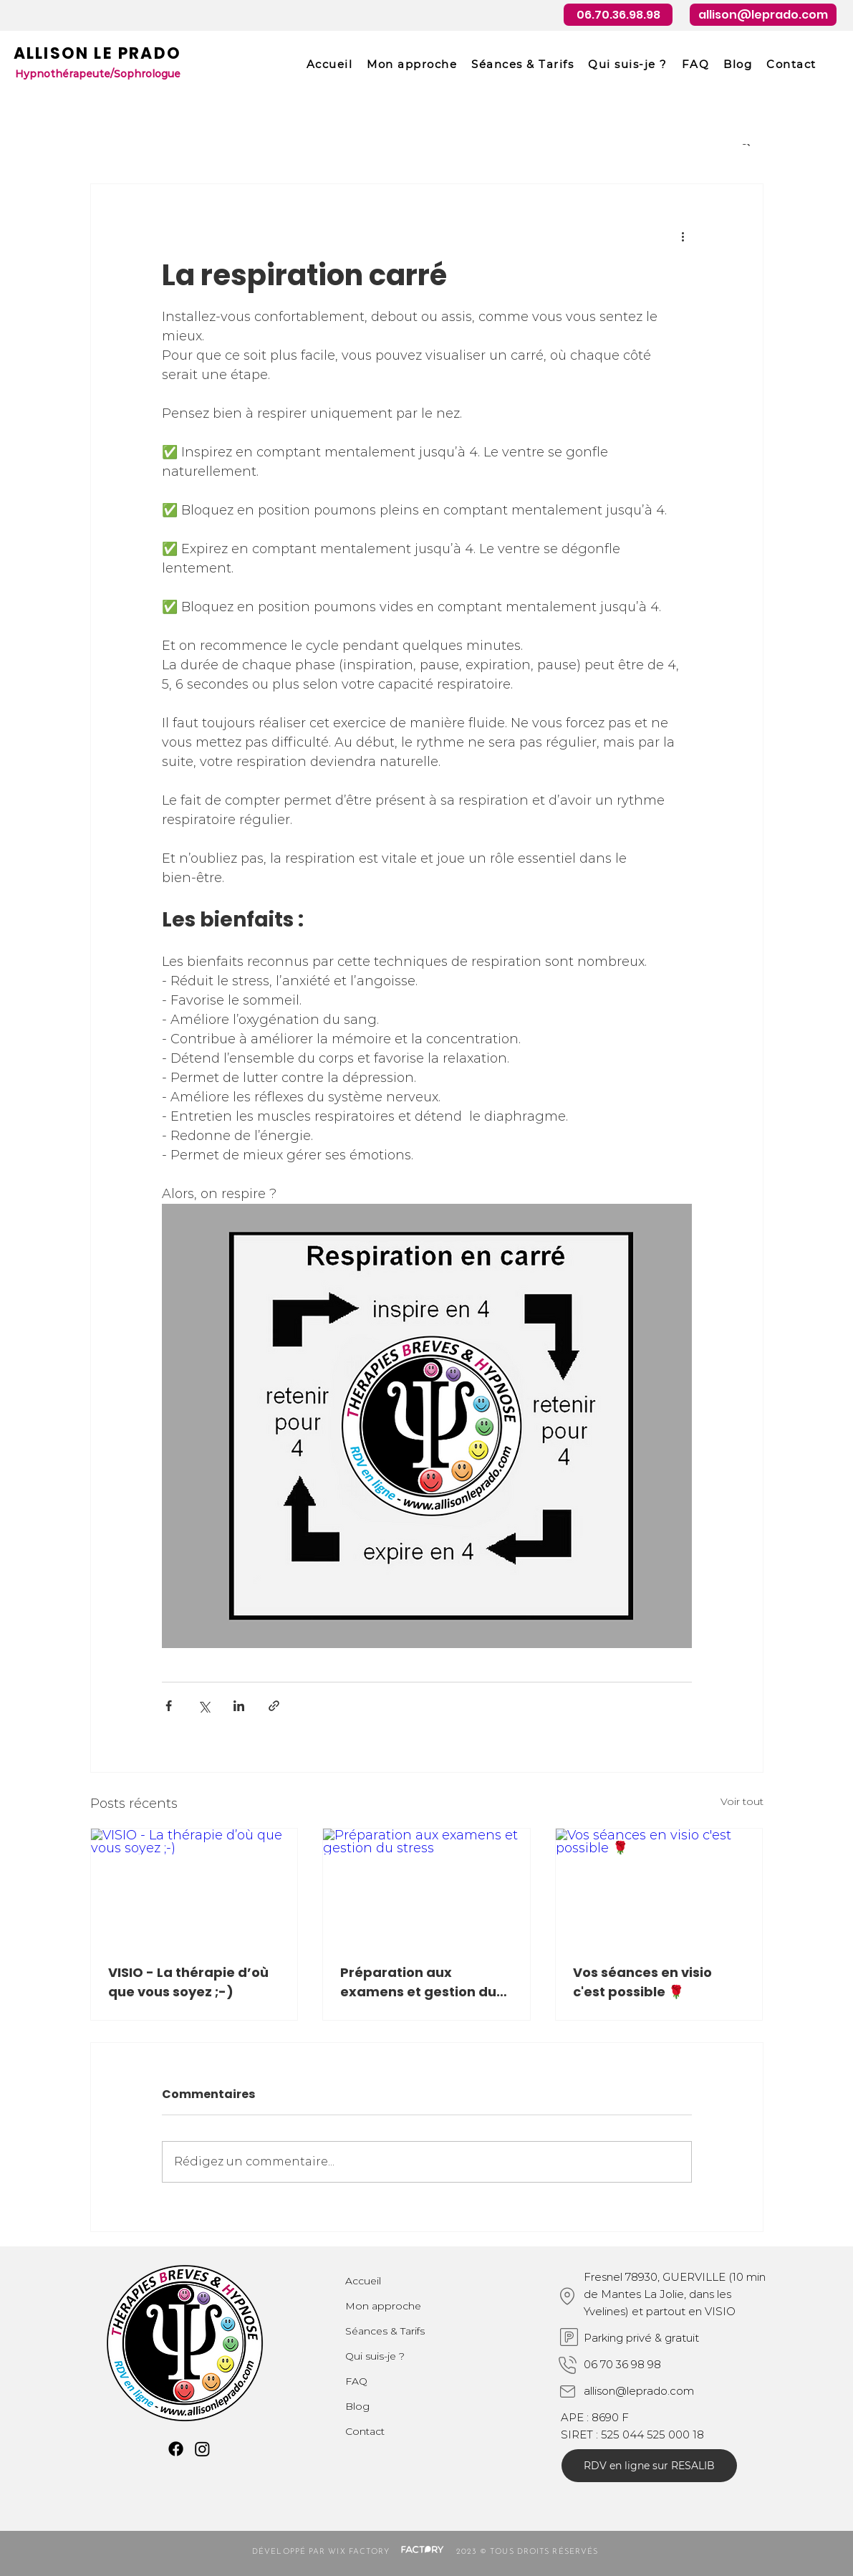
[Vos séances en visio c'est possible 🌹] (659, 1887)
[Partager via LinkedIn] (239, 1706)
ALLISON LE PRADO (97, 53)
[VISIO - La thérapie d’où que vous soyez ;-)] (194, 1887)
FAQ (356, 2381)
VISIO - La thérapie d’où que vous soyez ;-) (188, 1982)
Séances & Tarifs (385, 2330)
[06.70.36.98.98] (618, 15)
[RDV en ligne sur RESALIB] (649, 2465)
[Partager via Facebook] (168, 1706)
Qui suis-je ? (375, 2356)
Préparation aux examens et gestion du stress (418, 1982)
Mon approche (383, 2305)
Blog (357, 2406)
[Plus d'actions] (683, 235)
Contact (365, 2431)
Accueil (363, 2280)
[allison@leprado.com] (763, 15)
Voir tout (742, 1801)
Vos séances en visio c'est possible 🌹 (642, 1982)
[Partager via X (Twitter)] (204, 1706)
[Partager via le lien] (274, 1706)
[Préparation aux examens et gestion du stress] (426, 1887)
